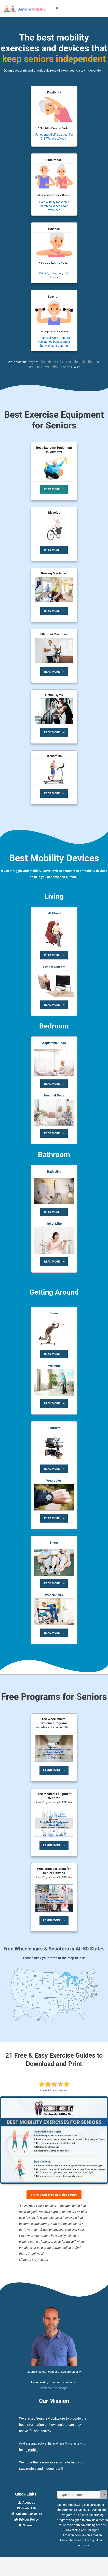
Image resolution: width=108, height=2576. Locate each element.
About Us (25, 2512)
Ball (55, 271)
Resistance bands (46, 340)
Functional (40, 134)
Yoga (59, 138)
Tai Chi (69, 134)
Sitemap (25, 2535)
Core (55, 336)
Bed (49, 336)
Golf (50, 134)
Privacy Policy (26, 2529)
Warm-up (49, 138)
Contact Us (26, 2518)
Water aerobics (64, 202)
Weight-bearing (54, 343)
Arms (42, 336)
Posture (64, 336)
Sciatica (59, 134)
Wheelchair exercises (54, 205)
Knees (69, 271)
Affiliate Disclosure (25, 2524)
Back (49, 271)
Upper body (65, 340)
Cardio (39, 202)
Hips (61, 271)
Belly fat (48, 202)
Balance (40, 271)
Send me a (53, 2398)
